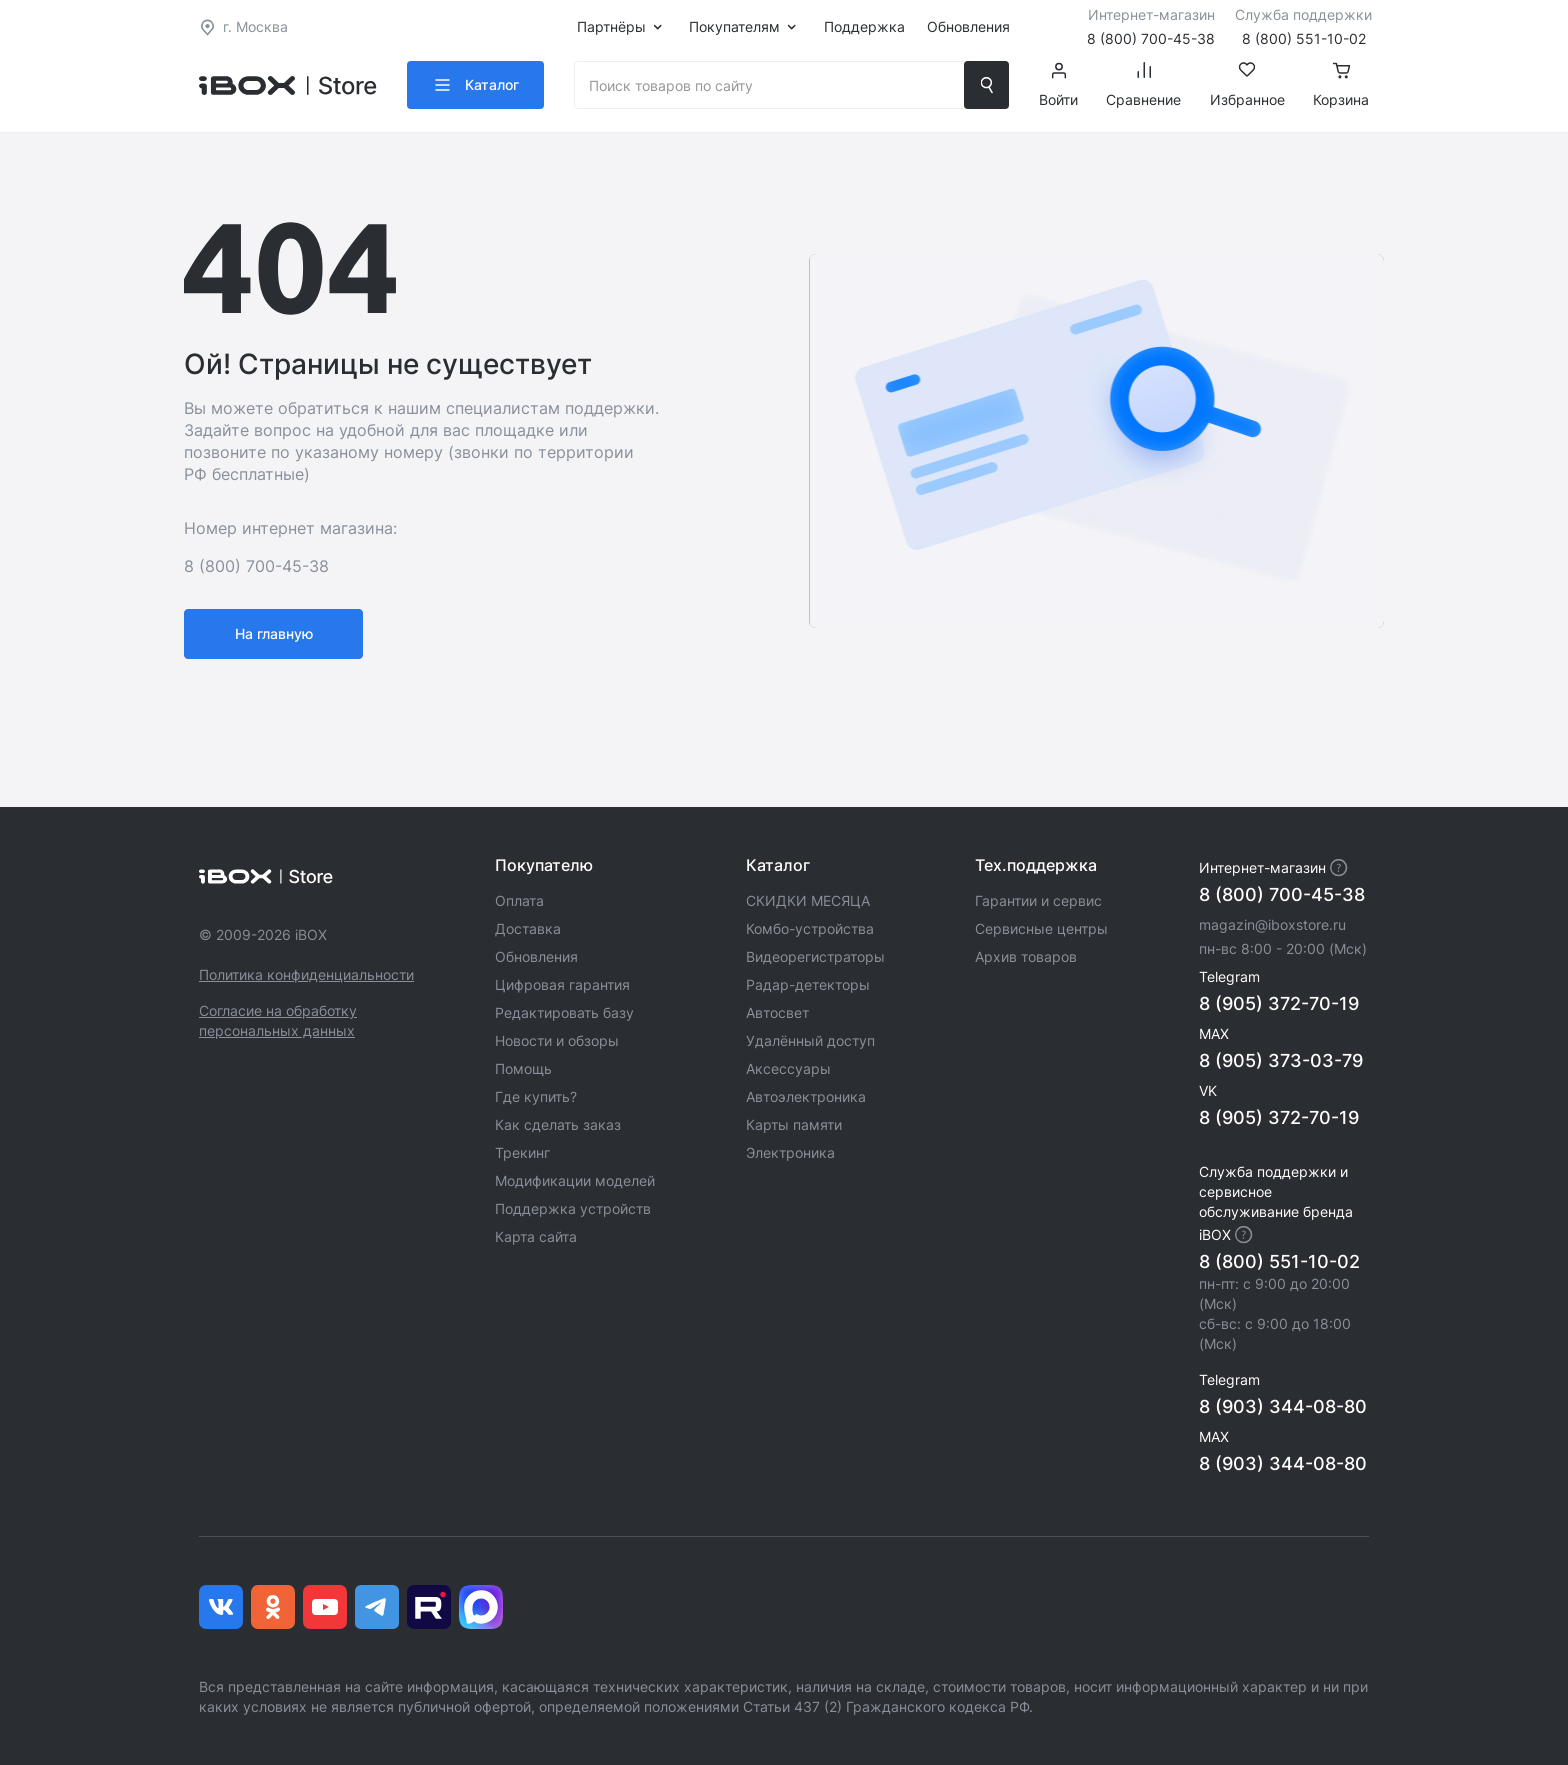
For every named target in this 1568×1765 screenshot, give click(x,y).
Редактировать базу (564, 1012)
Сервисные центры (1041, 928)
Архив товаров (1026, 956)
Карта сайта (536, 1236)
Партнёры (611, 26)
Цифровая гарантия (562, 984)
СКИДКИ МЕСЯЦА (808, 900)
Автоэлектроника (806, 1096)
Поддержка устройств (573, 1208)
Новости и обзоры (557, 1040)
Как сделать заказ (558, 1124)
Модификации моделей (575, 1180)
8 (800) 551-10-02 (1279, 1261)
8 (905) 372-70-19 (1279, 1003)
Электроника (790, 1152)
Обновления (968, 26)
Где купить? (536, 1096)
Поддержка (864, 26)
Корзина (1341, 85)
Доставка (528, 928)
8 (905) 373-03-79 (1281, 1060)
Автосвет (777, 1012)
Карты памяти (794, 1124)
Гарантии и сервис (1038, 900)
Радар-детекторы (808, 984)
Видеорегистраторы (815, 956)
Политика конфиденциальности (306, 974)
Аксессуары (788, 1068)
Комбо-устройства (810, 928)
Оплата (519, 900)
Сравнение (1143, 85)
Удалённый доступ (810, 1040)
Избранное (1247, 85)
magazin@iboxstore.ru (1272, 924)
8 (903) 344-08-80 (1283, 1406)
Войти (1058, 85)
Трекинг (522, 1152)
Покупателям (734, 26)
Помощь (523, 1068)
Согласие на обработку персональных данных (278, 1020)
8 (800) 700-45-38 (1282, 894)
